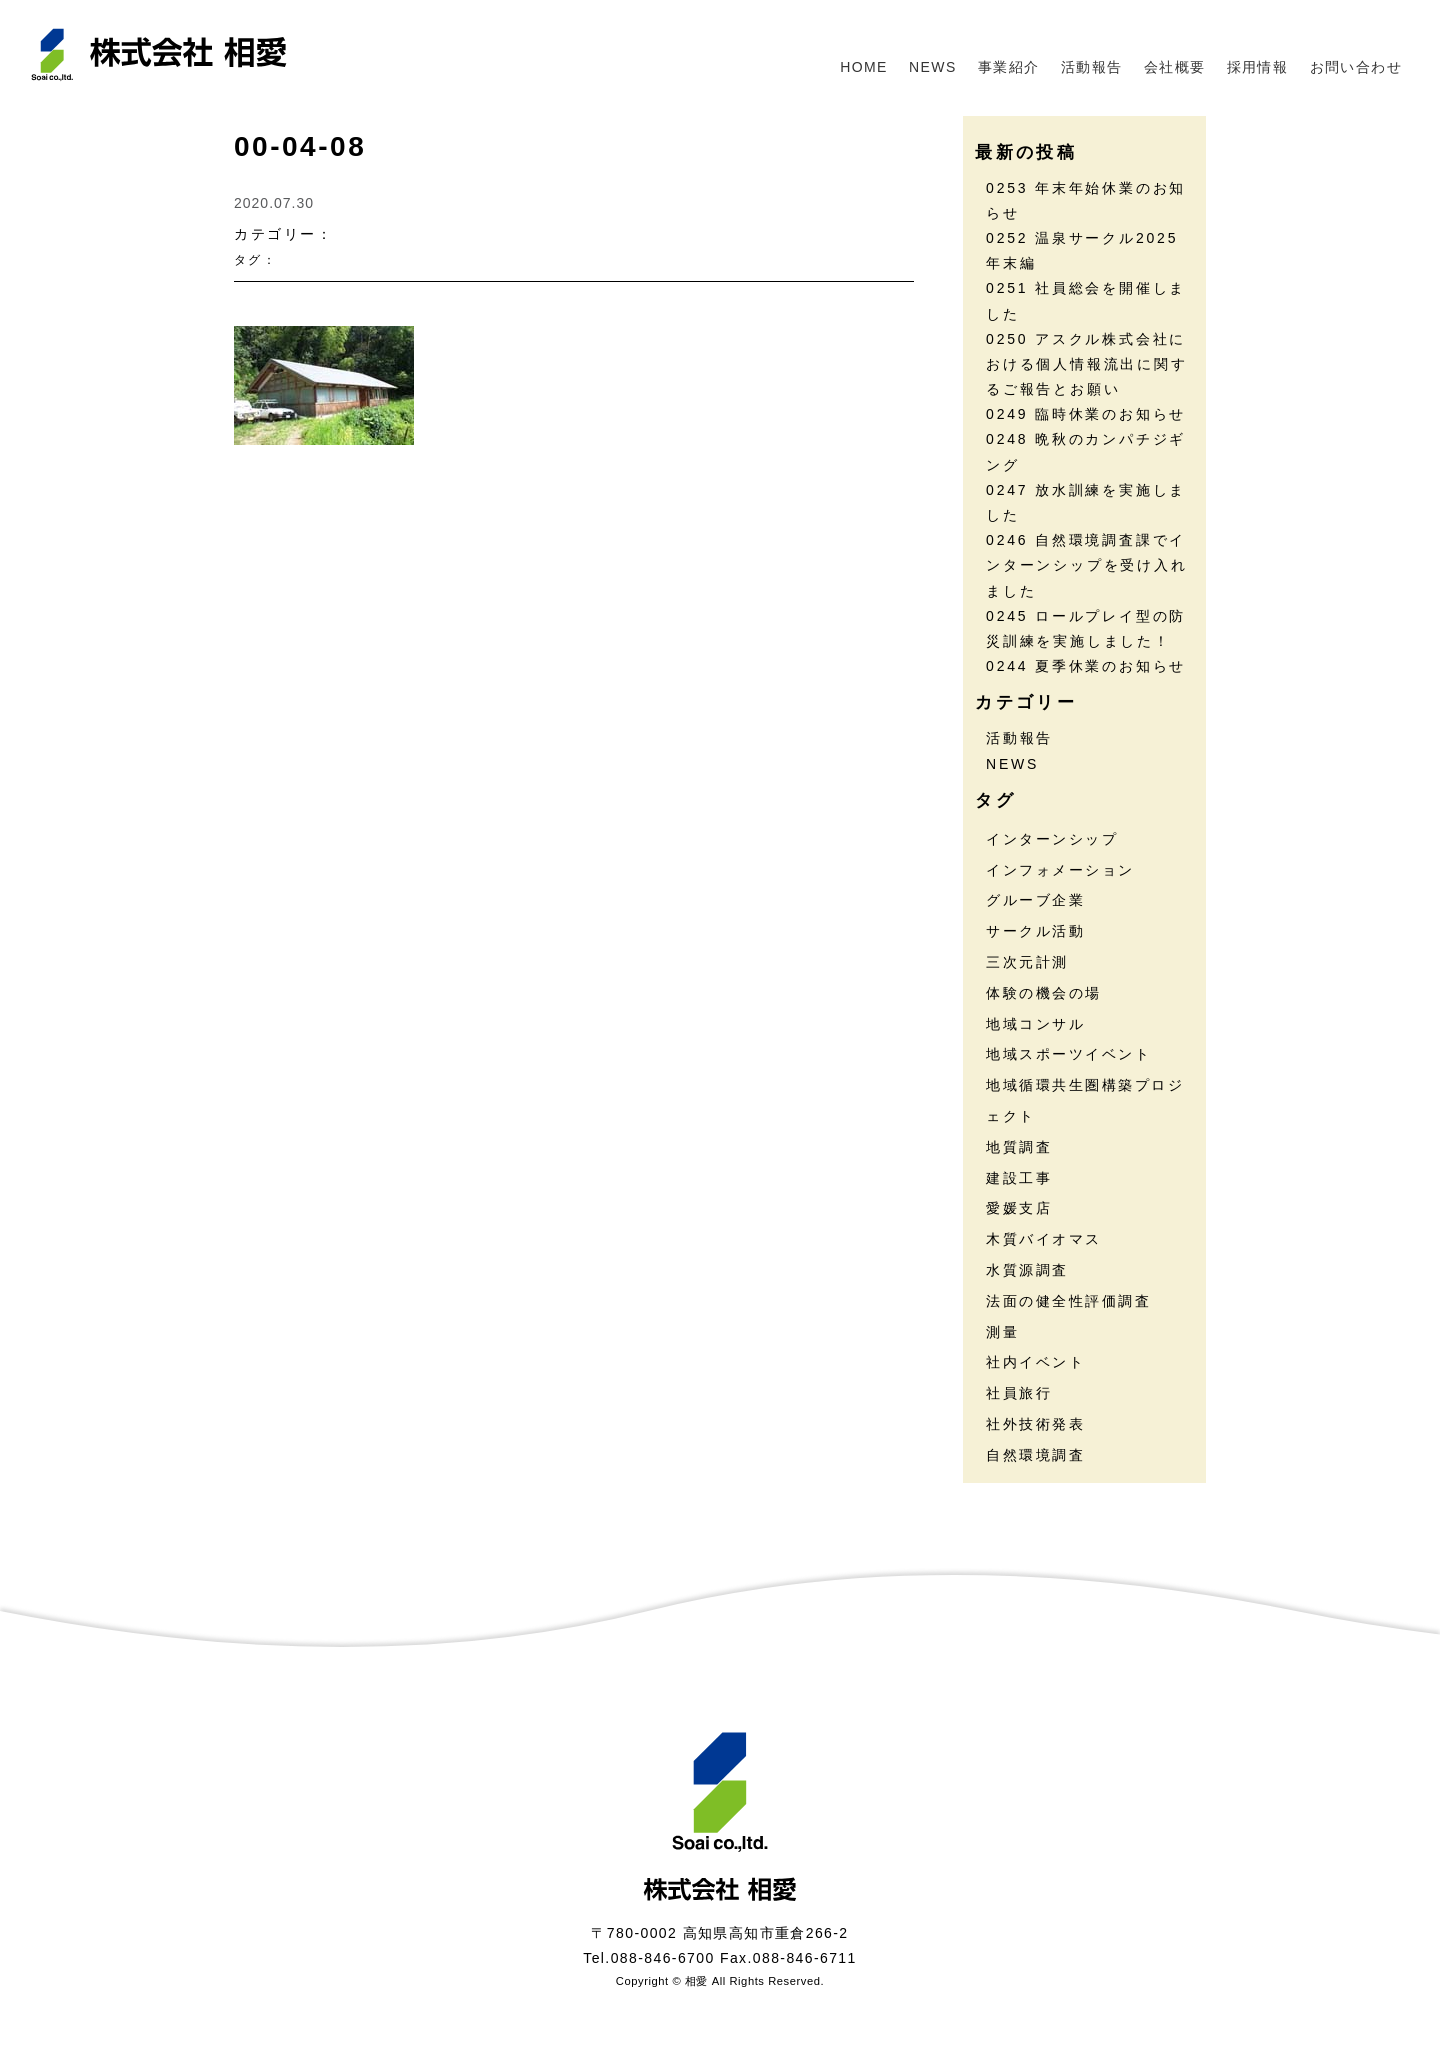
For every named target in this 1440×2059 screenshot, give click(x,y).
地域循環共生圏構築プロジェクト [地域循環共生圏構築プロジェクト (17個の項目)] (1085, 1100)
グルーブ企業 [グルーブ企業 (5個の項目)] (1035, 900)
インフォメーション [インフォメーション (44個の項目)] (1060, 870)
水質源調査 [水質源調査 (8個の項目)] (1027, 1270)
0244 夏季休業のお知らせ (1086, 666)
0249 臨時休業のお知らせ (1086, 414)
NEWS (933, 67)
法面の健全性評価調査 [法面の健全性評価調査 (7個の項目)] (1068, 1301)
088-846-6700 (663, 1958)
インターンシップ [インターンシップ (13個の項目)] (1052, 839)
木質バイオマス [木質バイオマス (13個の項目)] (1044, 1239)
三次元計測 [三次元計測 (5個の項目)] (1027, 962)
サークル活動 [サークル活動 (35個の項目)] (1035, 931)
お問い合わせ (1356, 67)
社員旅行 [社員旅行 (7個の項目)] (1019, 1393)
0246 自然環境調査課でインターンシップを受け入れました (1087, 565)
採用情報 (1258, 67)
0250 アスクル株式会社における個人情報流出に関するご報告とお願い (1087, 364)
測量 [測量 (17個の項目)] (1002, 1332)
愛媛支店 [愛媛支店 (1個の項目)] (1019, 1208)
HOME (864, 67)
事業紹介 (1009, 67)
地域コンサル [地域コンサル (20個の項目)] (1035, 1024)
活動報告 (1092, 67)
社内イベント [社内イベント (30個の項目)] (1035, 1362)
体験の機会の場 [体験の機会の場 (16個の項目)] (1044, 993)
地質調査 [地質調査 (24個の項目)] (1019, 1147)
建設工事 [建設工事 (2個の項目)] (1019, 1178)
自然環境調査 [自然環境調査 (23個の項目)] (1035, 1455)
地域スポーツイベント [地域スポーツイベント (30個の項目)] (1068, 1054)
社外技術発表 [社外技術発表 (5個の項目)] (1035, 1424)
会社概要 (1175, 67)
